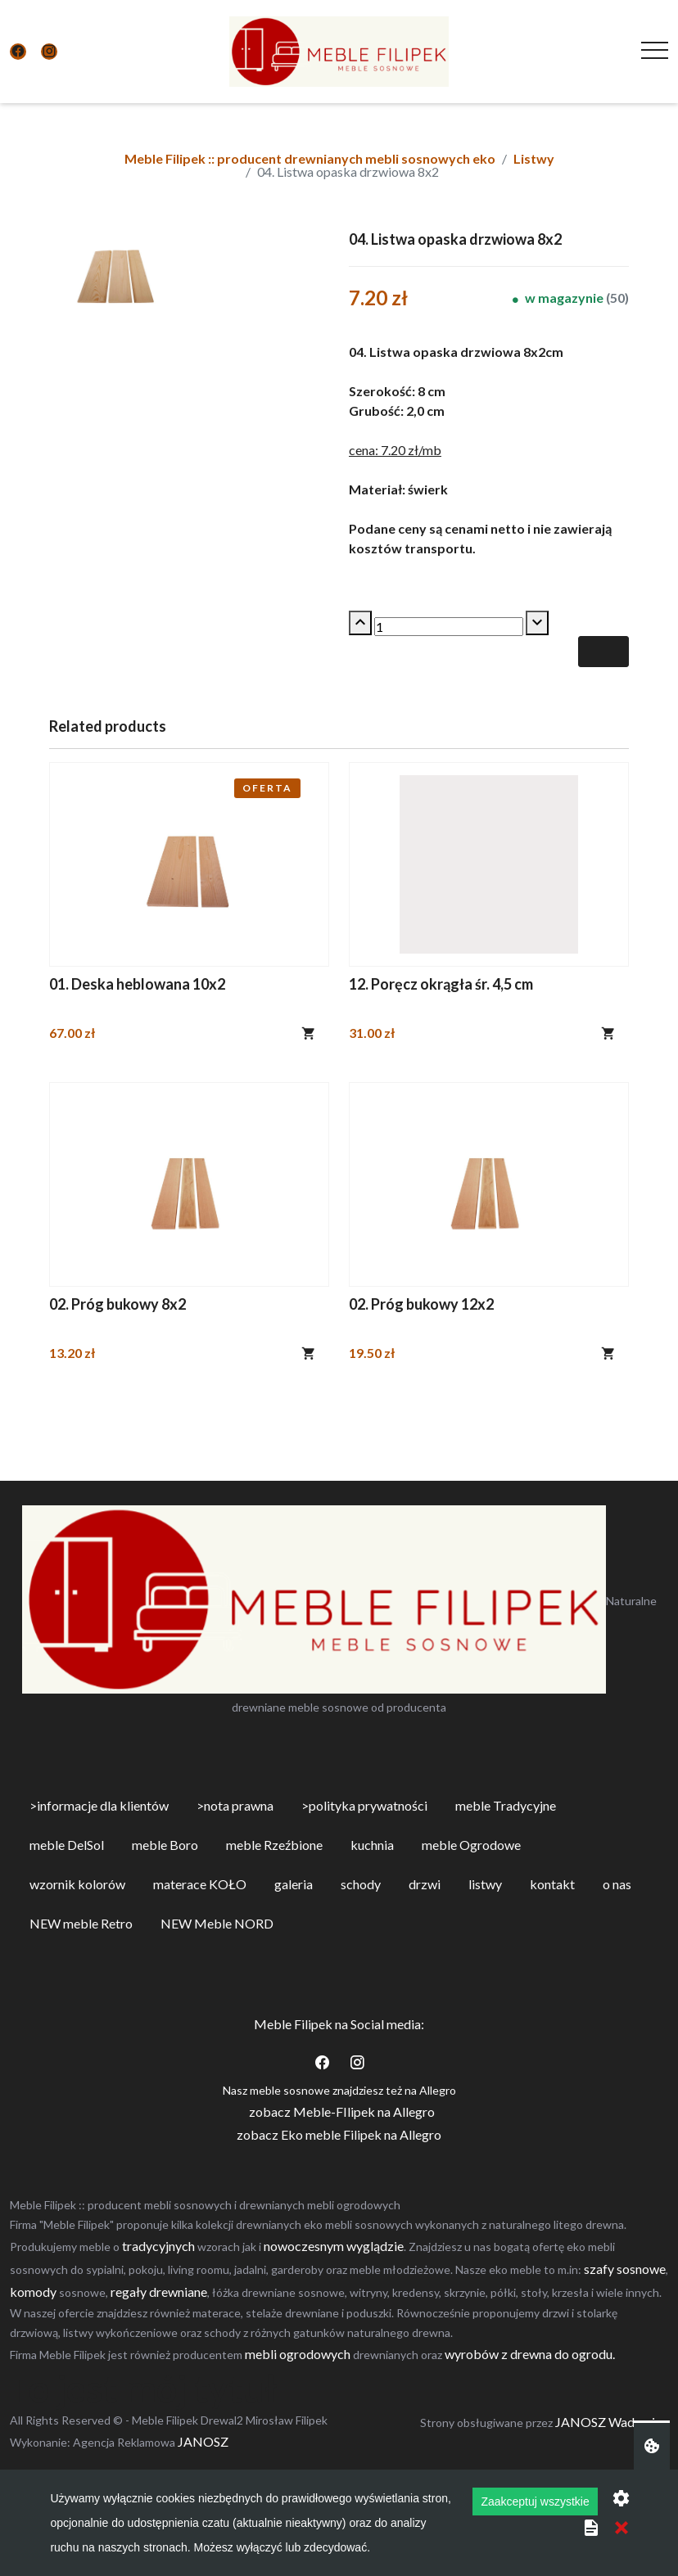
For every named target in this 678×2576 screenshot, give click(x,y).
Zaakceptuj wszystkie (535, 2501)
